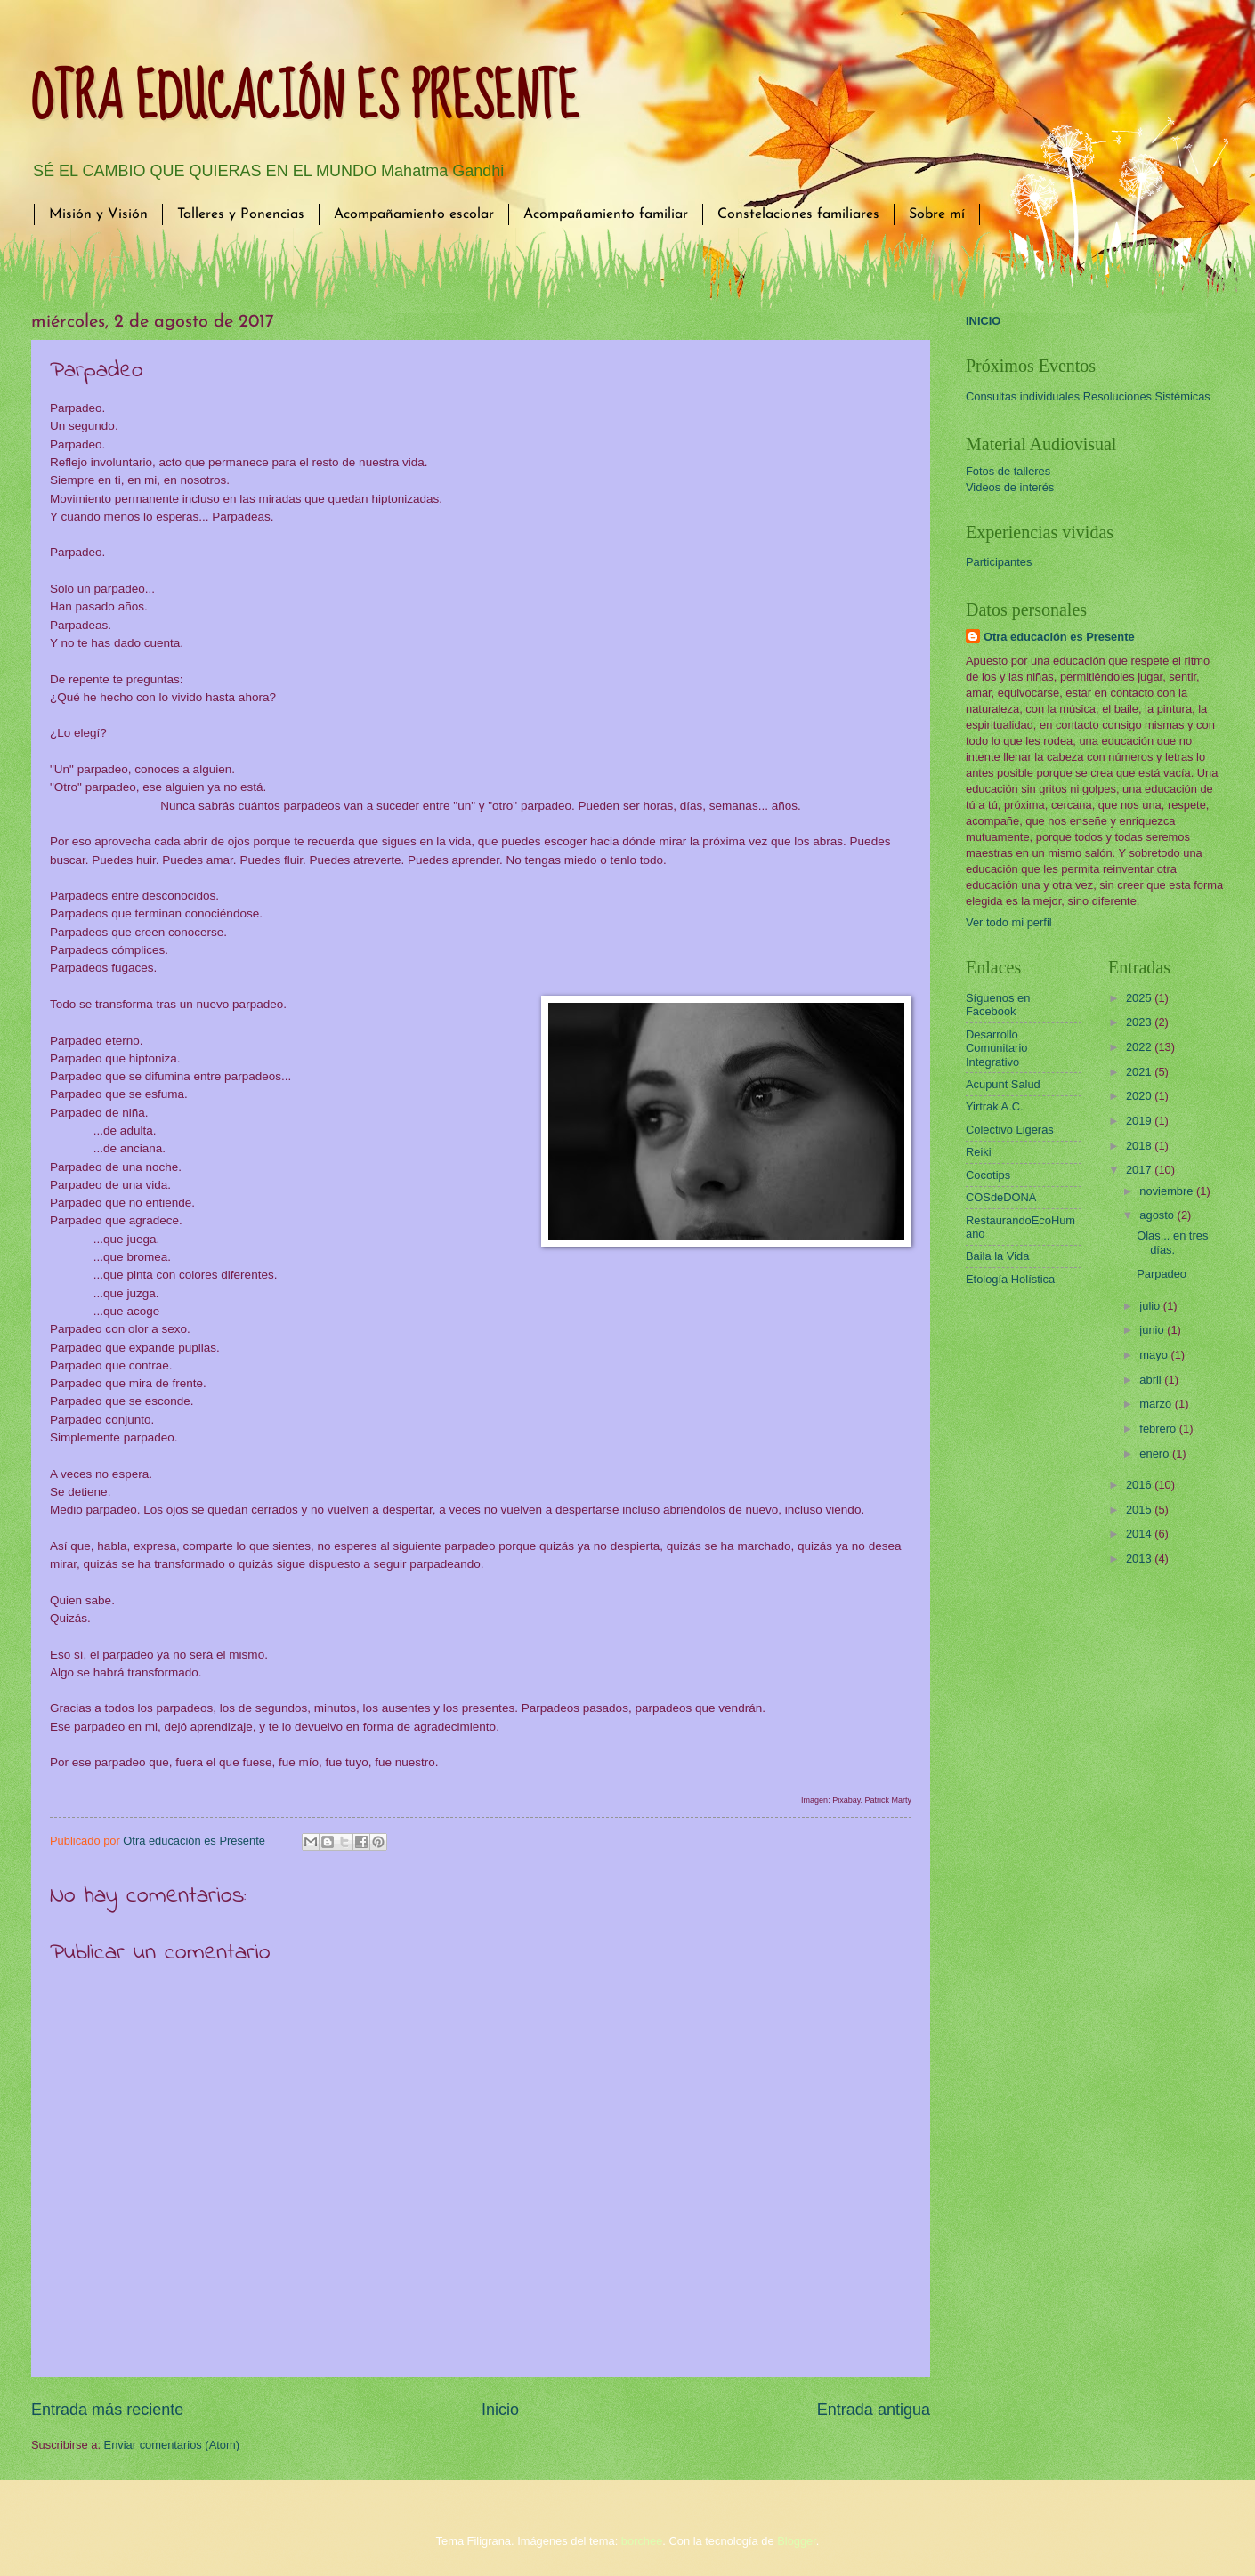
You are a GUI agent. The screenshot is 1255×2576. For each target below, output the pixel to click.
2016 (1140, 1484)
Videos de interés (1010, 487)
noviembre (1167, 1191)
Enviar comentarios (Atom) (171, 2444)
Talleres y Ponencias (240, 214)
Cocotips (988, 1175)
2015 (1140, 1509)
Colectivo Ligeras (1010, 1129)
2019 (1140, 1120)
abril (1151, 1379)
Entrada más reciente (107, 2410)
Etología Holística (1010, 1279)
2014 (1140, 1533)
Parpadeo (1161, 1273)
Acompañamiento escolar (414, 214)
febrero (1158, 1428)
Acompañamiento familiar (605, 214)
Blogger (796, 2541)
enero (1155, 1453)
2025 (1140, 998)
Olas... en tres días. (1172, 1242)
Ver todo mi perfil (1009, 922)
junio (1153, 1329)
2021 (1140, 1071)
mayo (1154, 1354)
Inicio (500, 2410)
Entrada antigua (873, 2410)
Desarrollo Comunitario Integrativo (996, 1048)
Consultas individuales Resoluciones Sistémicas (1088, 396)
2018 (1140, 1145)
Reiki (979, 1152)
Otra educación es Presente (1059, 636)
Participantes (999, 562)
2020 (1140, 1095)
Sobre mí (937, 214)
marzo (1156, 1403)
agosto (1158, 1215)
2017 (1140, 1169)
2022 (1140, 1047)
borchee (642, 2541)
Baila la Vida (997, 1256)
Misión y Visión (98, 214)
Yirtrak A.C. (995, 1106)
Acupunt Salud (1003, 1084)
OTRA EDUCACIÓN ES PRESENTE (305, 98)
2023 (1140, 1022)
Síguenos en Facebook (998, 1004)
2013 (1140, 1558)
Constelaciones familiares (798, 214)
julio (1150, 1305)
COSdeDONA (1001, 1197)
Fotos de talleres (1008, 471)
